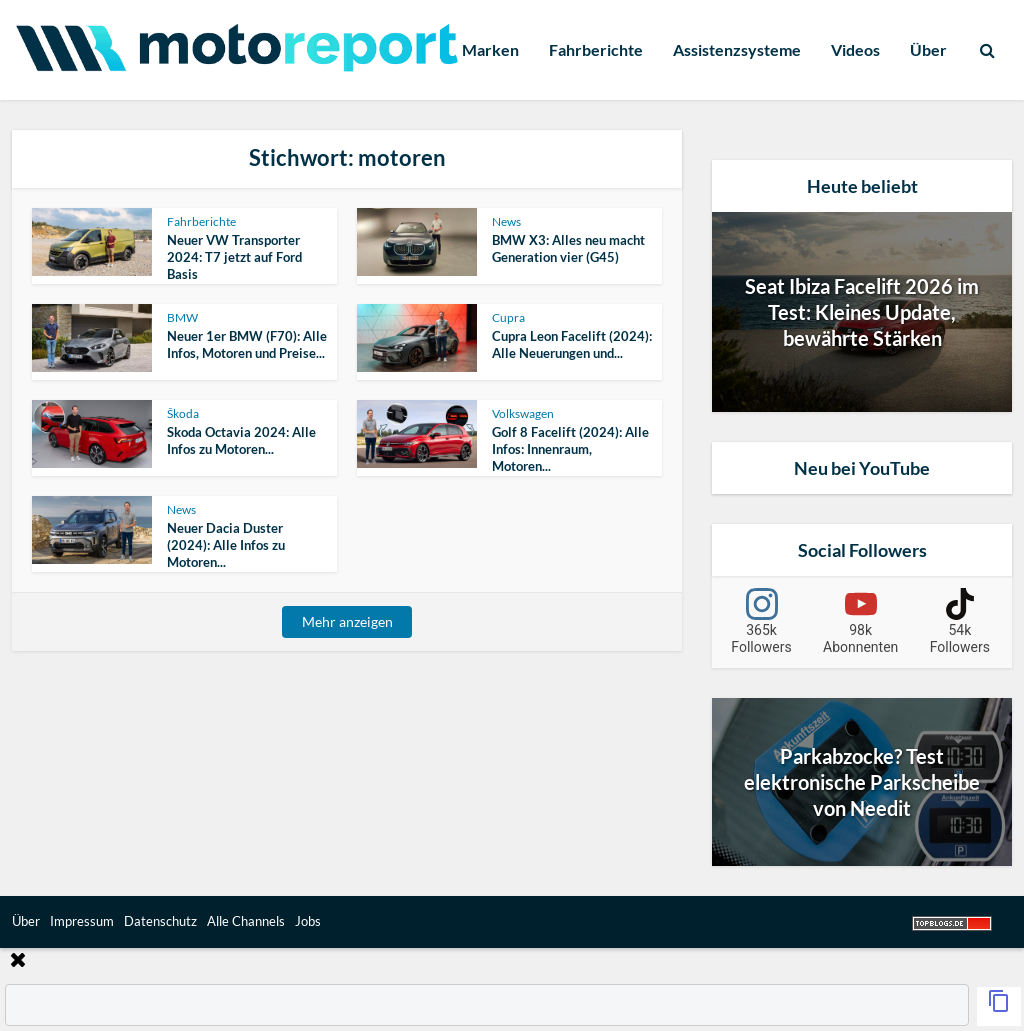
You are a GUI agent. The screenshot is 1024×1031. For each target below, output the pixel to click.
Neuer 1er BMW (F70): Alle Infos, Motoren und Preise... (247, 344)
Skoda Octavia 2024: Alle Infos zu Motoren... (241, 440)
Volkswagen (523, 413)
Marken (490, 49)
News (506, 221)
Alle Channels (246, 921)
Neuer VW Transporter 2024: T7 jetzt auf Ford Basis (234, 257)
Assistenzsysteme (737, 49)
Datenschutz (160, 921)
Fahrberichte (596, 49)
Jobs (308, 921)
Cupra (508, 317)
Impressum (82, 921)
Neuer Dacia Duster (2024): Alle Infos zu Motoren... (226, 545)
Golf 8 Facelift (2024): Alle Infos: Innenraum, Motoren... (570, 449)
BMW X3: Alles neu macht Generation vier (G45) (568, 248)
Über (928, 49)
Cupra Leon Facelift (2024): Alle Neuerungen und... (572, 344)
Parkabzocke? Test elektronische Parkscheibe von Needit (862, 782)
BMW (182, 317)
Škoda (183, 413)
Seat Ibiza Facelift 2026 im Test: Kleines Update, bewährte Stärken (862, 312)
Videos (855, 49)
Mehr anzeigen (347, 621)
